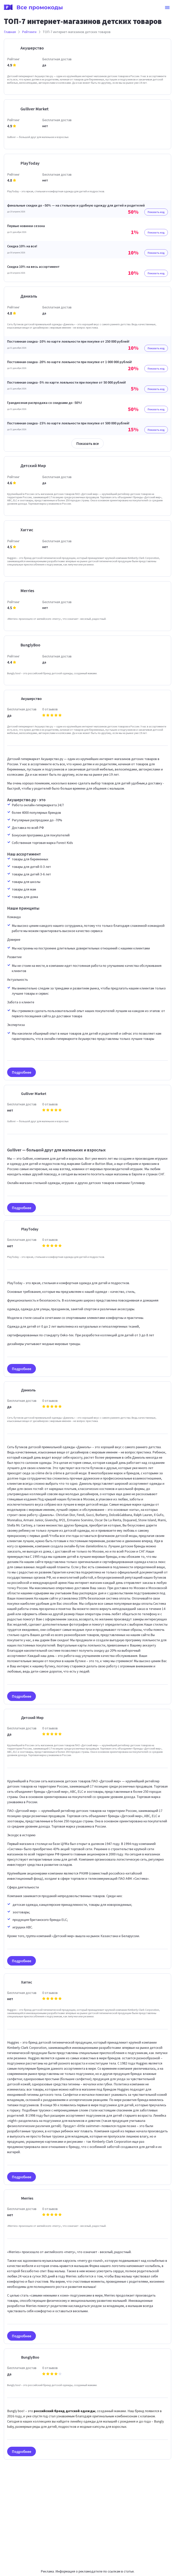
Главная (10, 32)
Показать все (87, 447)
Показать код (156, 212)
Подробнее (21, 1075)
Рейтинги (29, 32)
